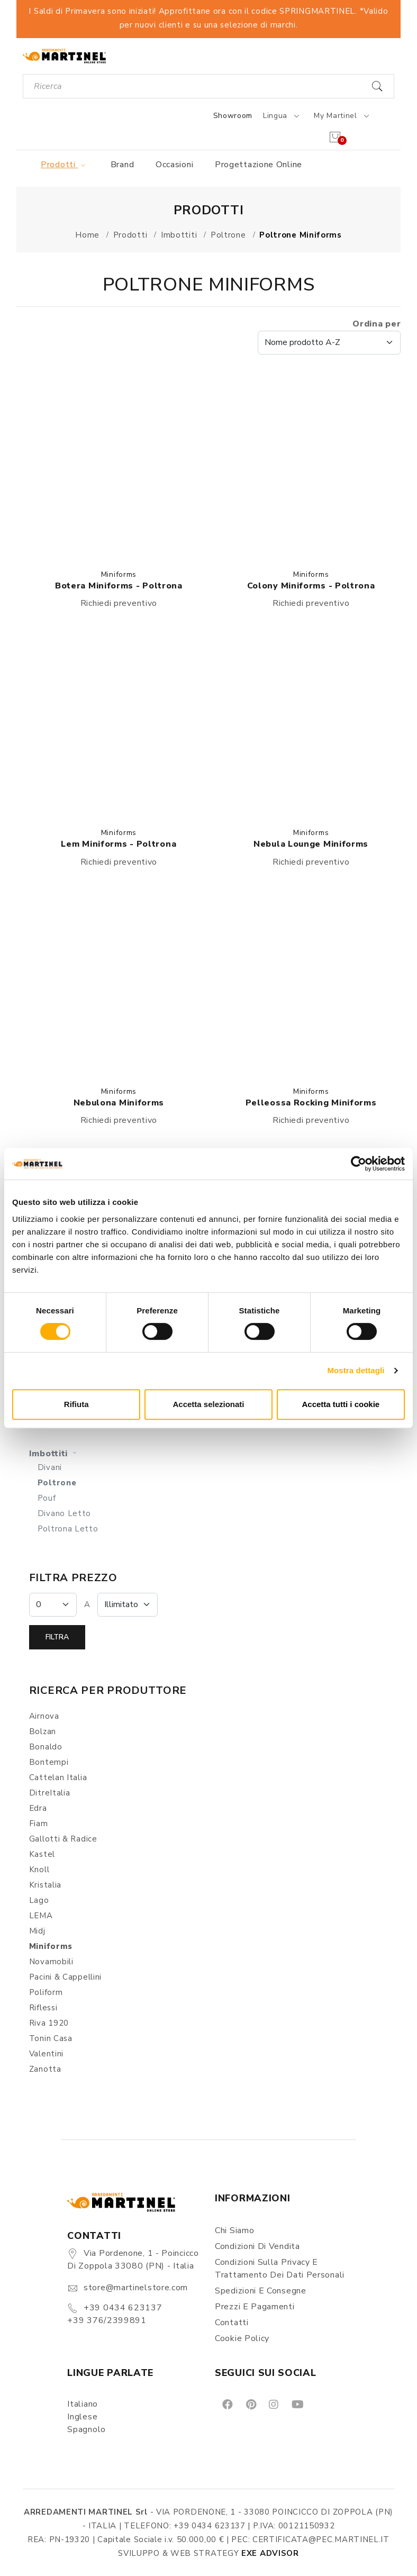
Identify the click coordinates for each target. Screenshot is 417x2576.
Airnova (44, 1716)
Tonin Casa (50, 2038)
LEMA (41, 1915)
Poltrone (57, 1482)
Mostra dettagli (355, 1370)
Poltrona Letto (68, 1528)
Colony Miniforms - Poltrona (311, 586)
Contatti (232, 2322)
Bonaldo (45, 1746)
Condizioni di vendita (257, 2246)
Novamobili (51, 1961)
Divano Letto (64, 1513)
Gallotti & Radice (63, 1839)
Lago (39, 1900)
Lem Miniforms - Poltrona (118, 844)
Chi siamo (234, 2230)
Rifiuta (76, 1404)
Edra (38, 1808)
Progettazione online (258, 164)
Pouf (47, 1498)
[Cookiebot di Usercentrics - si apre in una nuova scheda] (358, 1164)
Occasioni (174, 164)
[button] (118, 465)
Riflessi (43, 2007)
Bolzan (42, 1731)
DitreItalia (49, 1793)
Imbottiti (54, 1453)
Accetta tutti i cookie (340, 1404)
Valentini (46, 2053)
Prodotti (65, 164)
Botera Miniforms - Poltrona (119, 586)
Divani (50, 1467)
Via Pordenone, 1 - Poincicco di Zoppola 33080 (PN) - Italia (132, 2259)
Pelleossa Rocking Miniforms (311, 1103)
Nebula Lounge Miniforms (310, 844)
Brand (122, 164)
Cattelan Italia (58, 1777)
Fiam (38, 1823)
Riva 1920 (49, 2023)
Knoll (39, 1869)
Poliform (46, 1992)
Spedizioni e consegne (260, 2291)
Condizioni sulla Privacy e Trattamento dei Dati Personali (280, 2268)
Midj (37, 1931)
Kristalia (45, 1885)
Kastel (42, 1854)
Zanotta (45, 2069)
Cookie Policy (242, 2338)
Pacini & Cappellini (65, 1977)
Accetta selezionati (208, 1404)
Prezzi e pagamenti (255, 2306)
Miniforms (119, 574)
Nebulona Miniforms (119, 1103)
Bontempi (49, 1762)
